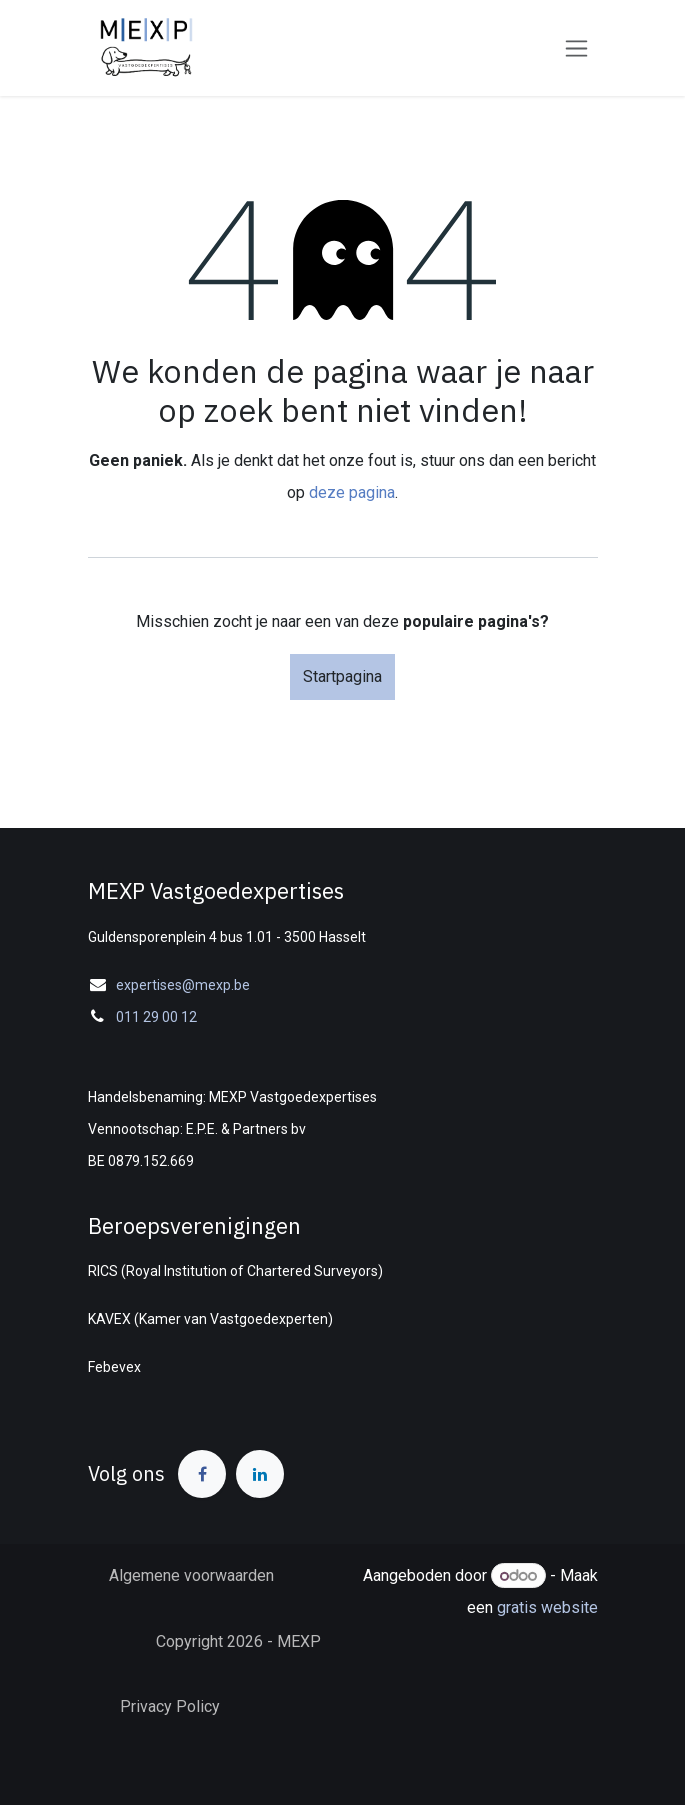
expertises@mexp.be (183, 985)
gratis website (547, 1607)
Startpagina (342, 676)
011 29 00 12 (156, 1017)
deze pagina (352, 492)
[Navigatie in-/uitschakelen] (576, 48)
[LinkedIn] (260, 1474)
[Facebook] (202, 1474)
